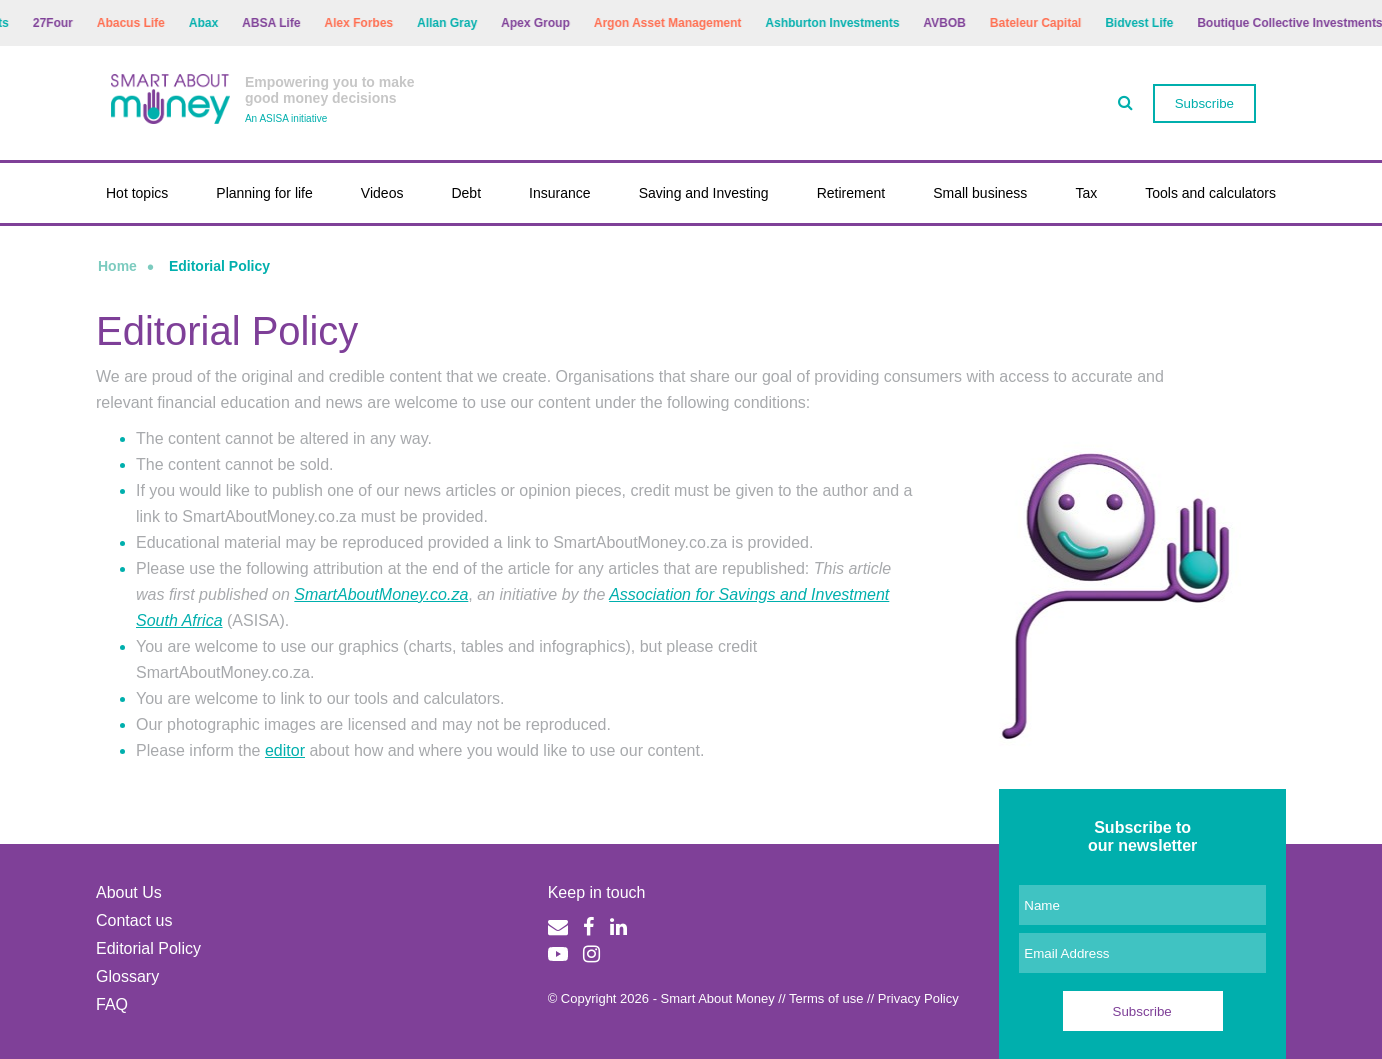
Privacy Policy (918, 998)
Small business (980, 193)
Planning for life (264, 193)
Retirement (851, 193)
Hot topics (137, 193)
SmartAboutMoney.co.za (381, 594)
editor (285, 750)
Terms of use (826, 998)
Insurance (559, 193)
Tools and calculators (1210, 193)
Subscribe (1204, 103)
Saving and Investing (704, 193)
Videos (382, 193)
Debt (466, 193)
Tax (1086, 193)
